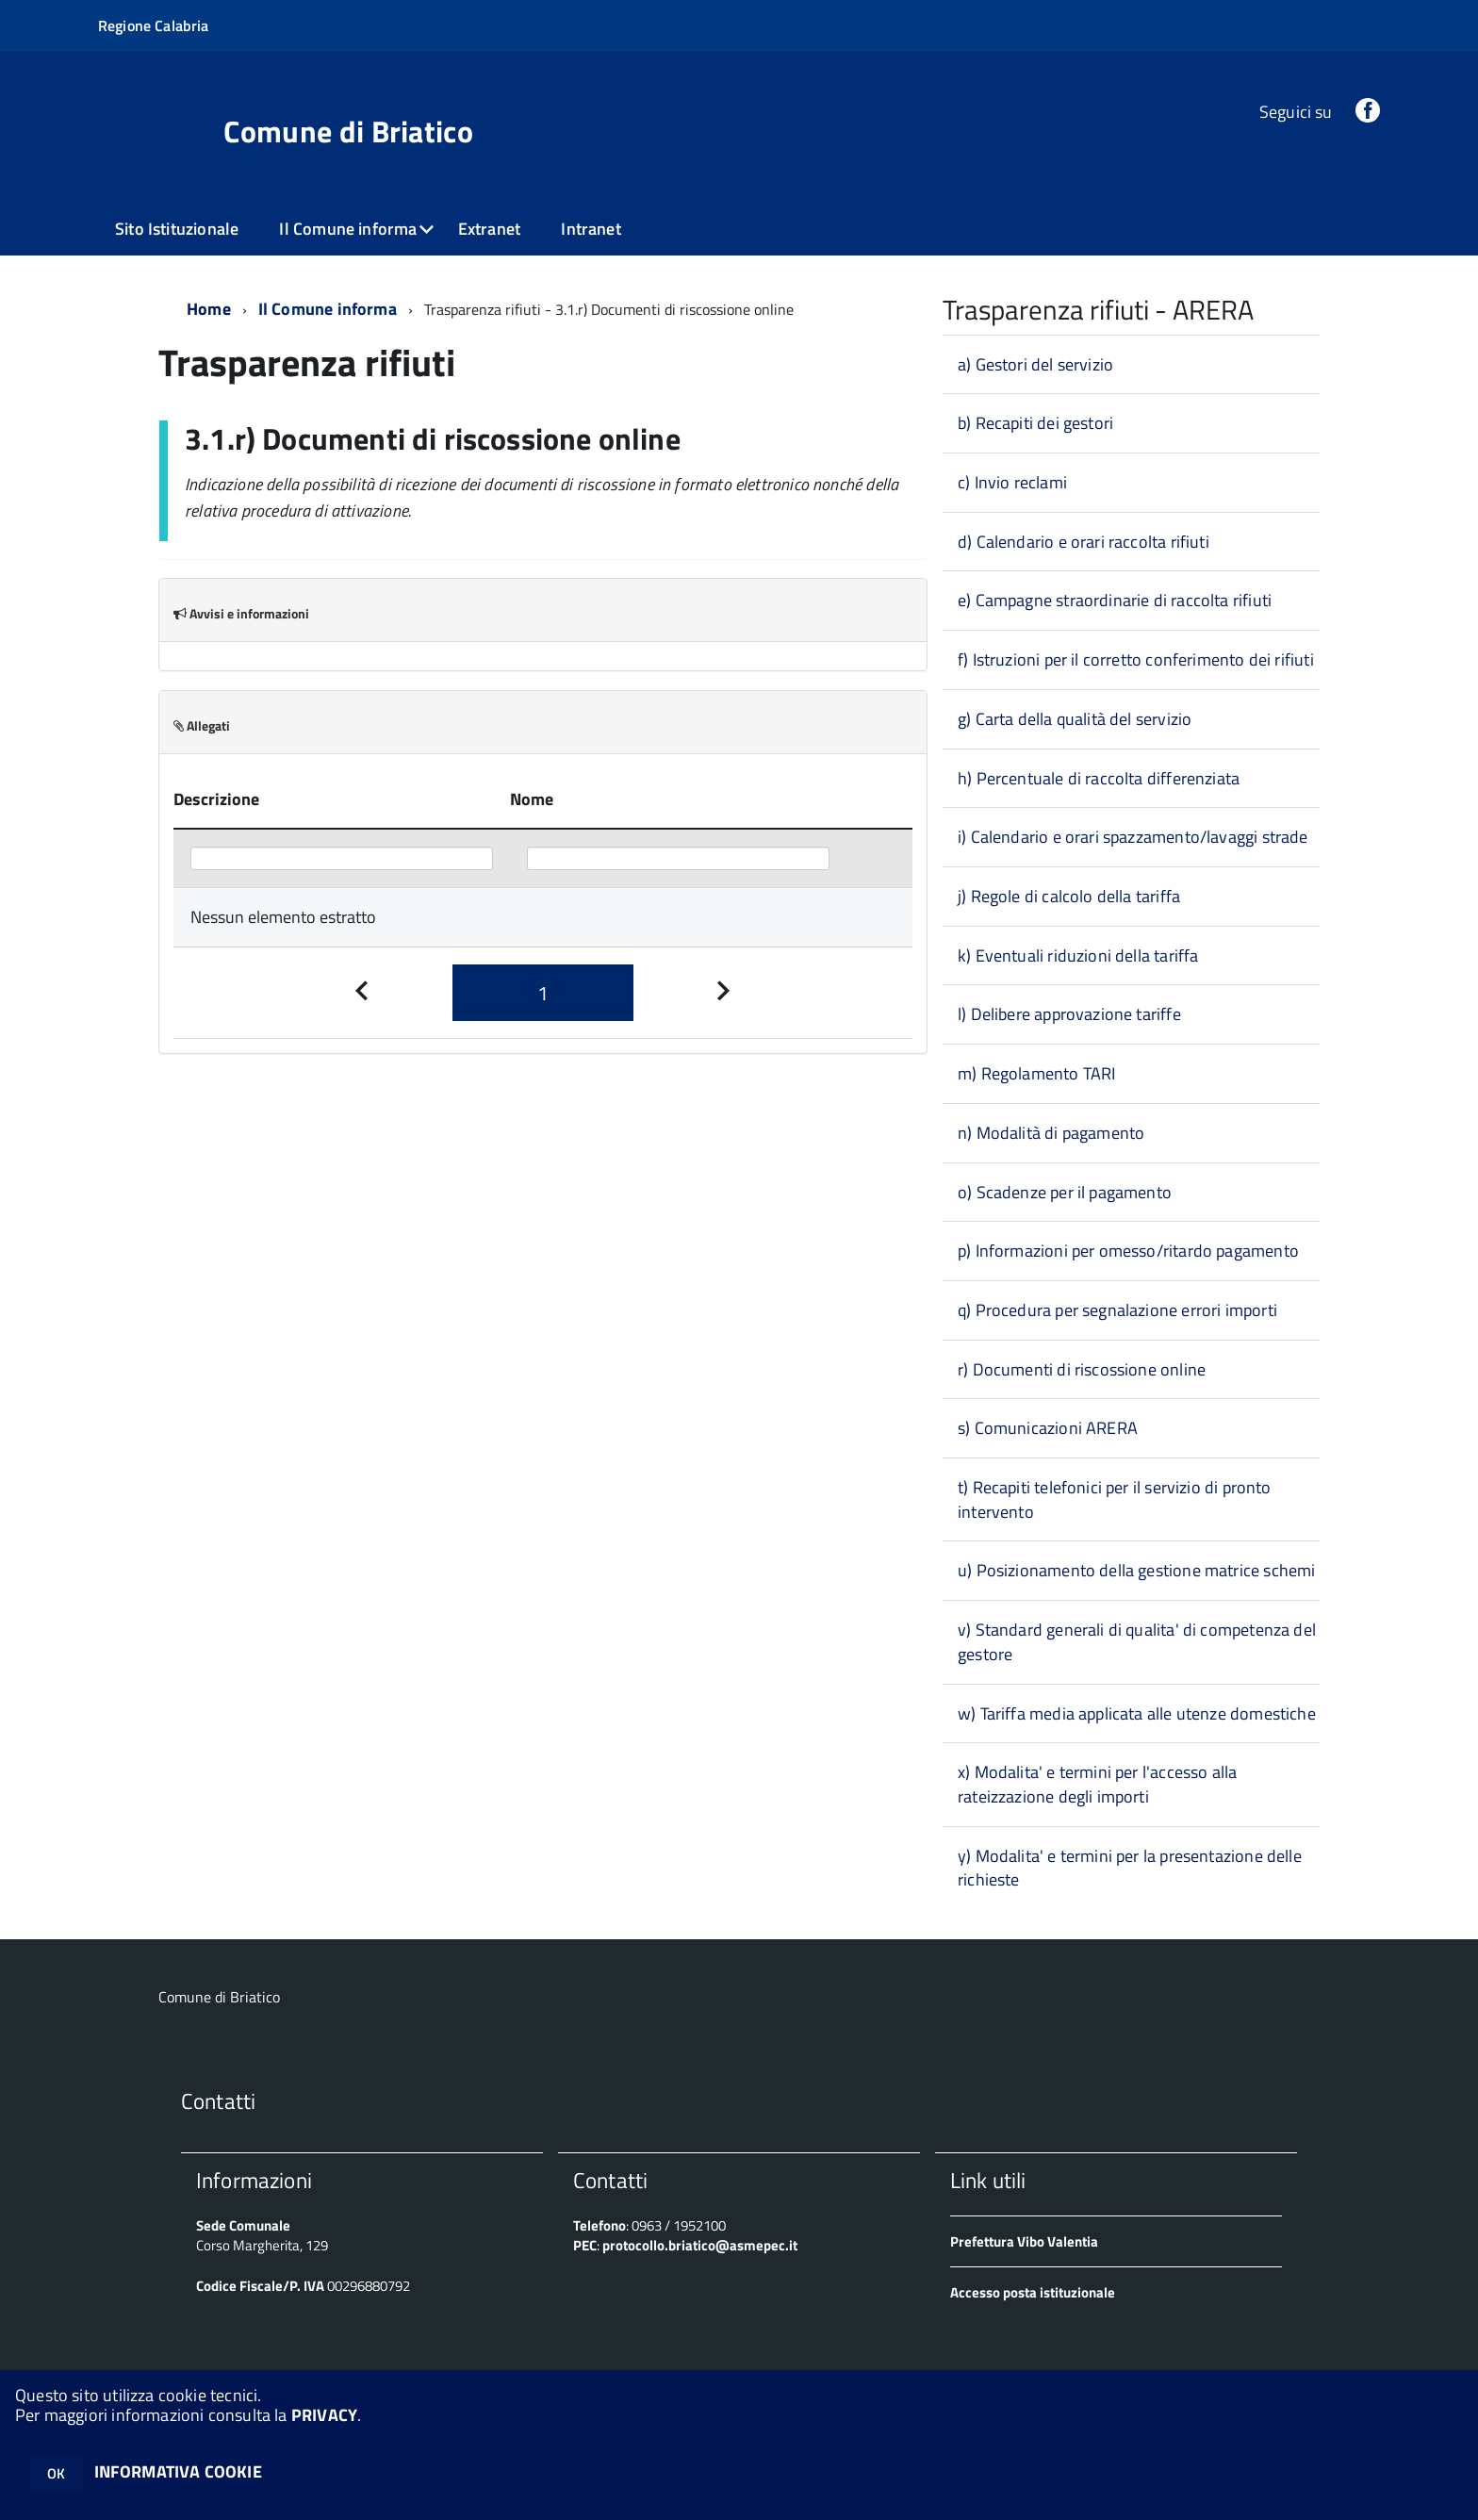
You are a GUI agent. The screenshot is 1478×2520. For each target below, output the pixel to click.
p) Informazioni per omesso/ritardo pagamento (1128, 1250)
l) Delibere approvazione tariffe (1069, 1014)
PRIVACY (324, 2415)
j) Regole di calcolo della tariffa (1069, 896)
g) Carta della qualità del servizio (1074, 719)
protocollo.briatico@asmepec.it (699, 2245)
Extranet (489, 228)
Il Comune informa (348, 228)
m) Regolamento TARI (1036, 1073)
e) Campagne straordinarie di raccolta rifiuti (1115, 600)
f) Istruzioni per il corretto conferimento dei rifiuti (1136, 659)
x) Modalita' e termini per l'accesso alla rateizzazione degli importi (1097, 1784)
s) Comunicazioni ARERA (1048, 1428)
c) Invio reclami (1012, 482)
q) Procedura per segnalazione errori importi (1117, 1310)
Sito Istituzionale (176, 228)
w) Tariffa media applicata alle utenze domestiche (1137, 1713)
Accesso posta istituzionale (1032, 2292)
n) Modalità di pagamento (1051, 1132)
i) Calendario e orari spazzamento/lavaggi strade (1133, 836)
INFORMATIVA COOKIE (178, 2471)
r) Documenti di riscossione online (1082, 1369)
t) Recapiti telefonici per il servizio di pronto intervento (1115, 1499)
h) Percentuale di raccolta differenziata (1099, 778)
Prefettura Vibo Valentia (1024, 2241)
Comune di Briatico (348, 131)
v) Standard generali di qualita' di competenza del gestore (1137, 1642)
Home (209, 308)
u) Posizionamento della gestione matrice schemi (1136, 1570)
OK (56, 2473)
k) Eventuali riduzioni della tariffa (1078, 955)
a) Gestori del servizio (1035, 364)
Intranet (590, 228)
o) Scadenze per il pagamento (1065, 1192)
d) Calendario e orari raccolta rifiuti (1083, 541)
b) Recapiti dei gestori (1035, 423)
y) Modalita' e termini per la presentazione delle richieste (1130, 1868)
